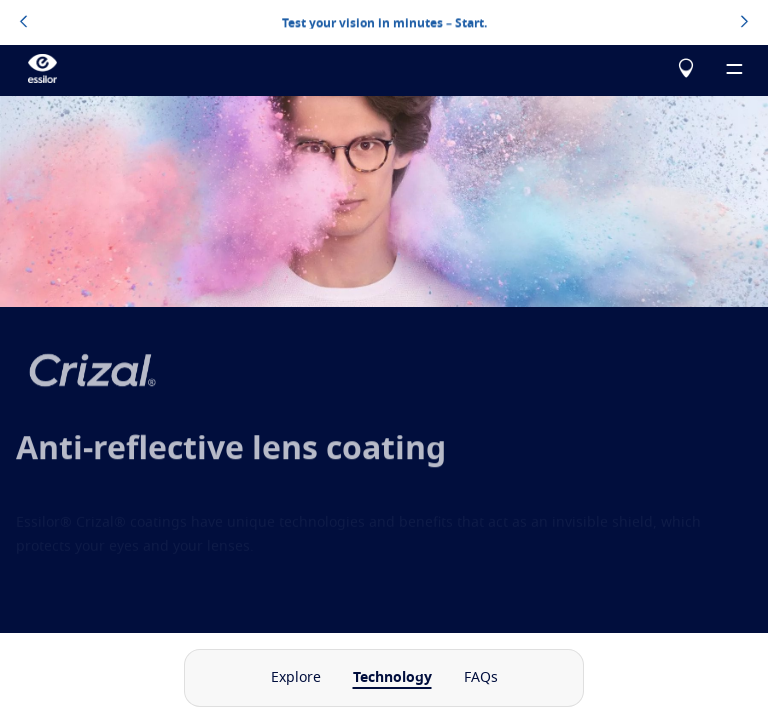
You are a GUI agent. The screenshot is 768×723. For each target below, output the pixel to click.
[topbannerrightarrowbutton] (744, 23)
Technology (392, 678)
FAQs (481, 678)
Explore (296, 678)
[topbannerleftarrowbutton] (23, 23)
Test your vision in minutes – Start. (384, 22)
